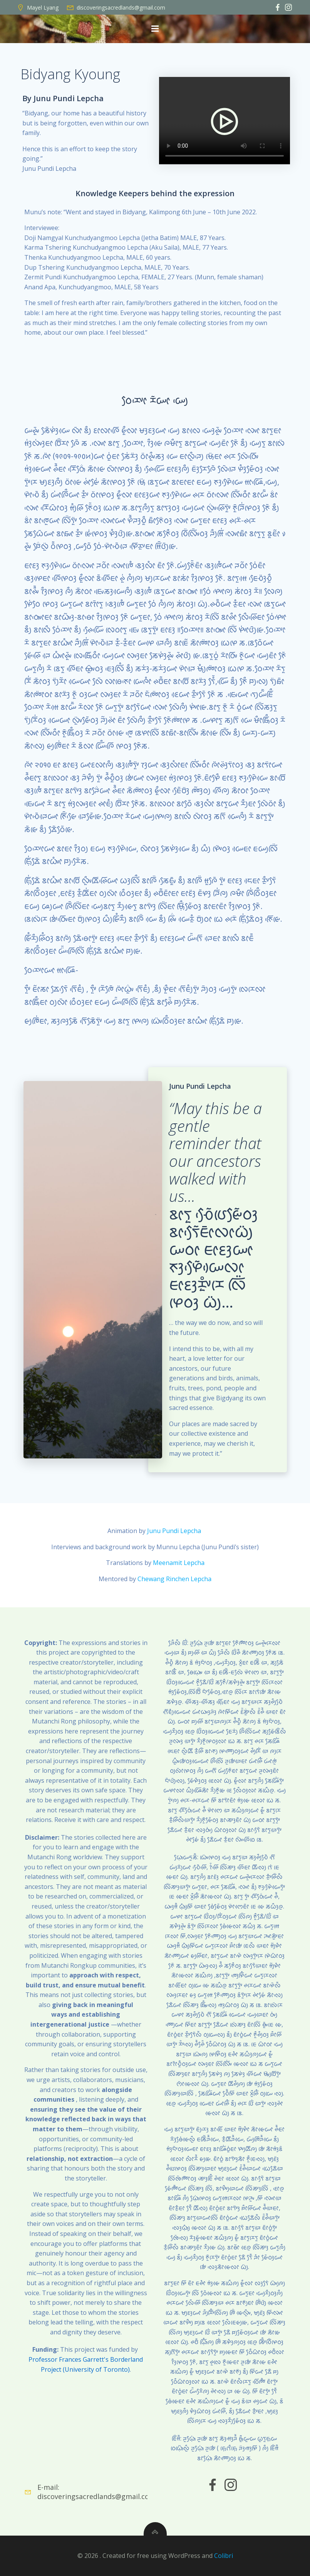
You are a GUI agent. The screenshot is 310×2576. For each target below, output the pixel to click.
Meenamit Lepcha (178, 1562)
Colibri (223, 2555)
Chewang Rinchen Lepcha (174, 1579)
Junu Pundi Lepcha (175, 1531)
